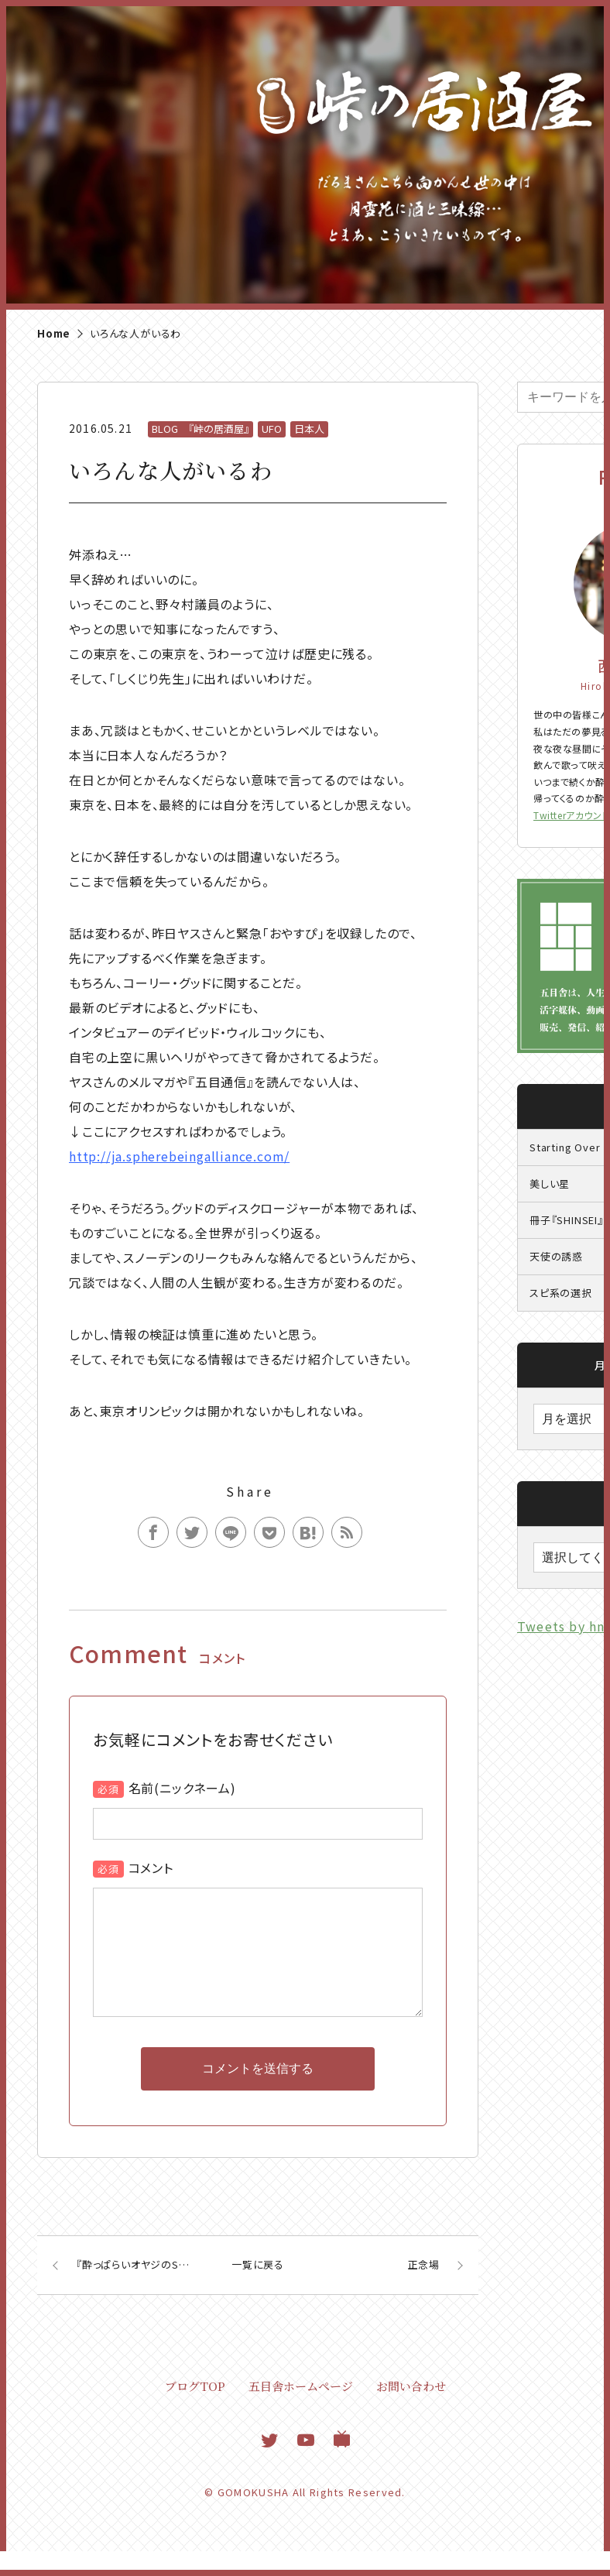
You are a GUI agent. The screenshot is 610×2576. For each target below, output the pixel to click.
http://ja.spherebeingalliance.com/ (179, 1156)
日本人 (309, 428)
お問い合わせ (411, 2411)
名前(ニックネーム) (182, 1788)
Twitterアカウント (571, 815)
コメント (151, 1867)
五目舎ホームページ (300, 2411)
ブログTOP (195, 2411)
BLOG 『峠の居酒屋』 (200, 428)
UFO (272, 428)
